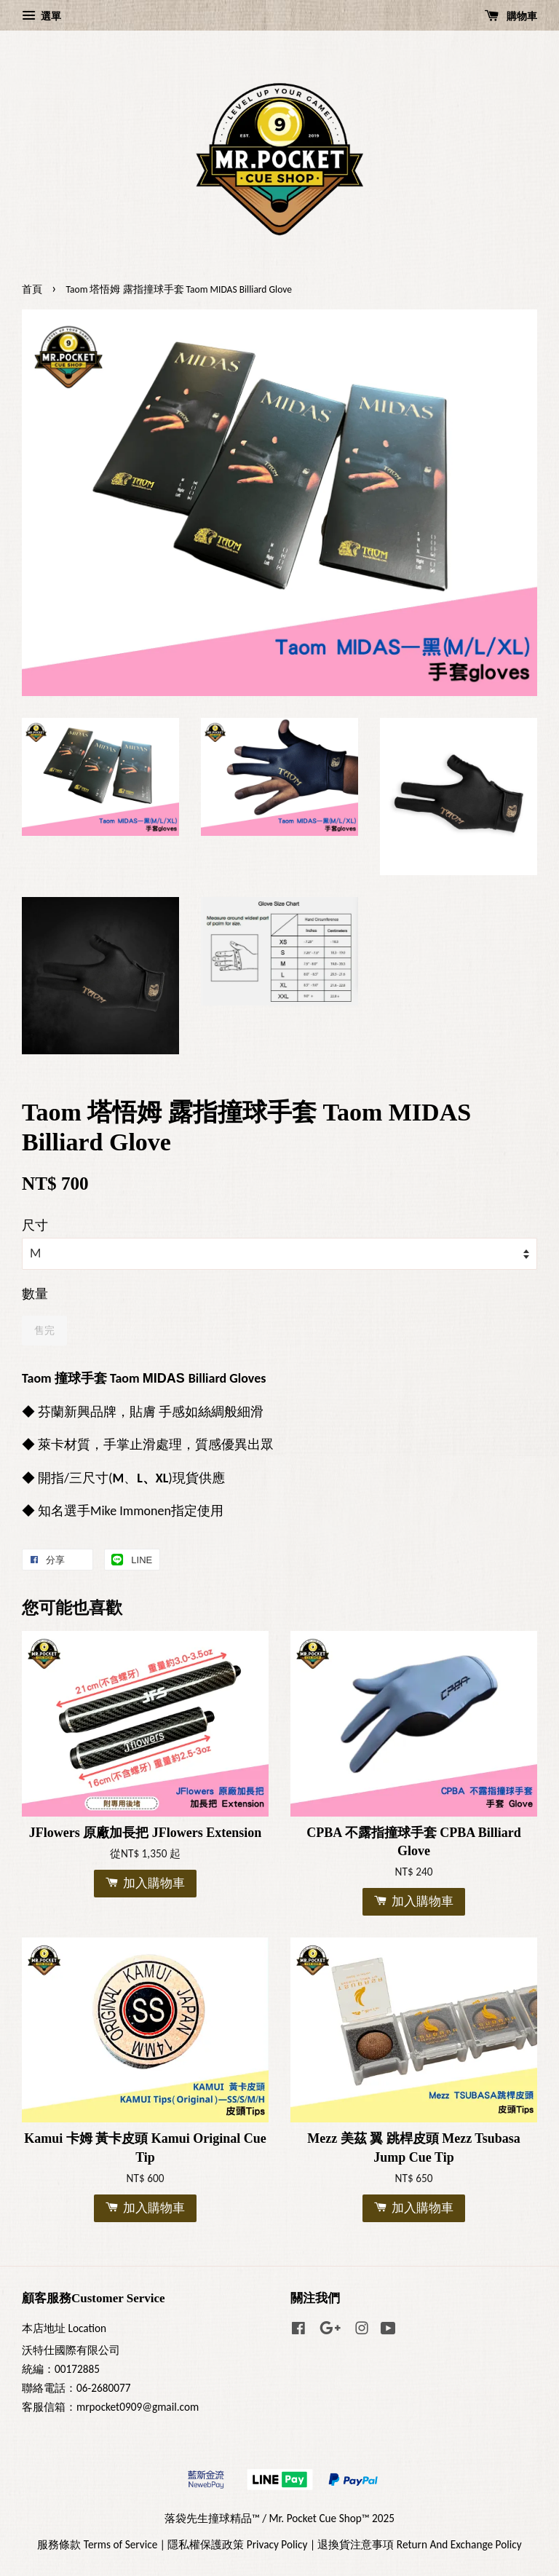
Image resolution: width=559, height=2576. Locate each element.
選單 (41, 16)
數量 (35, 1294)
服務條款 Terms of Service (97, 2544)
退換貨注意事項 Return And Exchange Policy (419, 2544)
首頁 (32, 289)
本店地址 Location (64, 2328)
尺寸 (35, 1225)
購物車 (511, 16)
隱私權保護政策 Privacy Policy (237, 2544)
